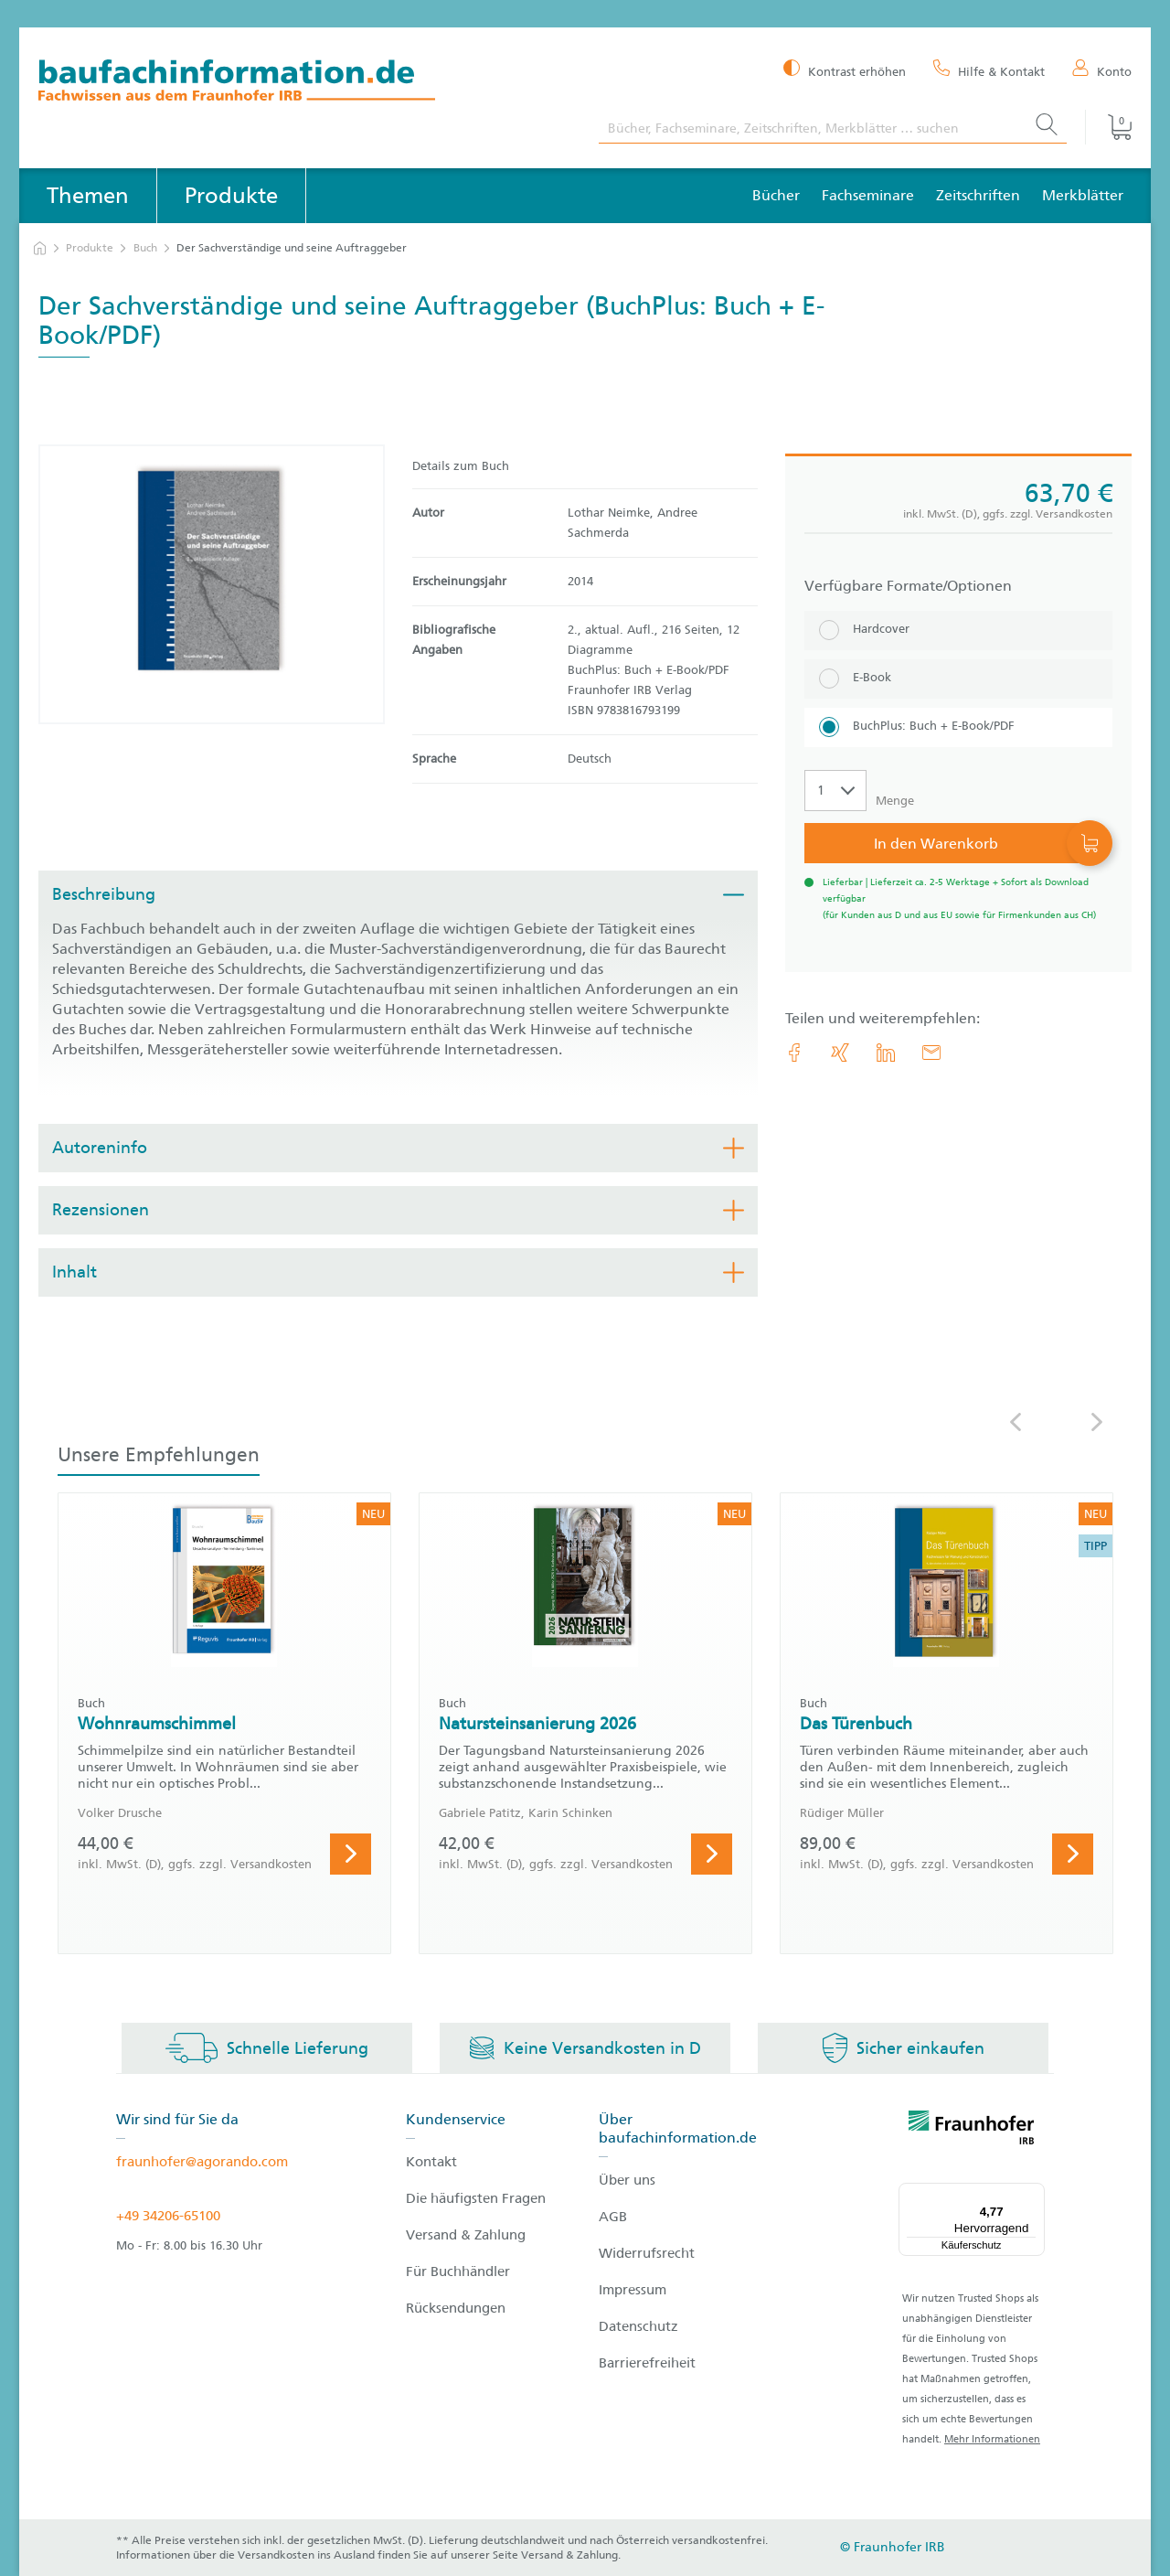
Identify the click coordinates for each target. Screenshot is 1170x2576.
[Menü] (1034, 2194)
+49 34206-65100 (168, 2215)
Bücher (776, 195)
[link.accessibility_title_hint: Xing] (840, 1052)
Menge (895, 800)
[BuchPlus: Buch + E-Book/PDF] (958, 727)
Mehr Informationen (992, 2439)
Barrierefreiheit (647, 2363)
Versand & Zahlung (466, 2235)
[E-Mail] (931, 1052)
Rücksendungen (455, 2308)
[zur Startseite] (40, 248)
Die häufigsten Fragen (476, 2198)
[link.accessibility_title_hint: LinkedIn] (886, 1052)
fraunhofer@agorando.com (202, 2162)
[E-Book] (958, 679)
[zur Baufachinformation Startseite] (304, 82)
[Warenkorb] (1108, 127)
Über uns (627, 2180)
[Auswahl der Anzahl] (835, 790)
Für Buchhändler (458, 2271)
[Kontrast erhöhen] (844, 69)
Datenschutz (638, 2326)
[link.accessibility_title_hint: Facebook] (794, 1052)
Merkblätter (1082, 195)
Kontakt (431, 2162)
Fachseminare (868, 195)
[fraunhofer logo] (972, 2131)
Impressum (632, 2290)
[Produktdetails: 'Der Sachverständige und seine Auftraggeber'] (211, 584)
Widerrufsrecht (647, 2253)
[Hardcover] (958, 630)
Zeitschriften (978, 195)
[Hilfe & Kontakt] (989, 70)
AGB (613, 2216)
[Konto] (1102, 70)
